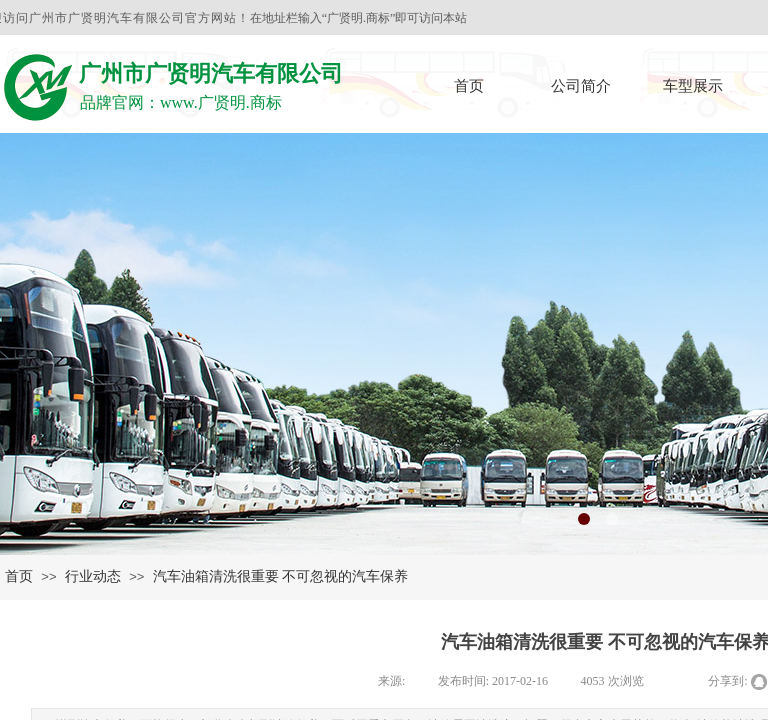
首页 (469, 86)
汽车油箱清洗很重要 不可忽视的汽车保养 (281, 576)
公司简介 (581, 86)
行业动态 (93, 576)
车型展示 (693, 86)
